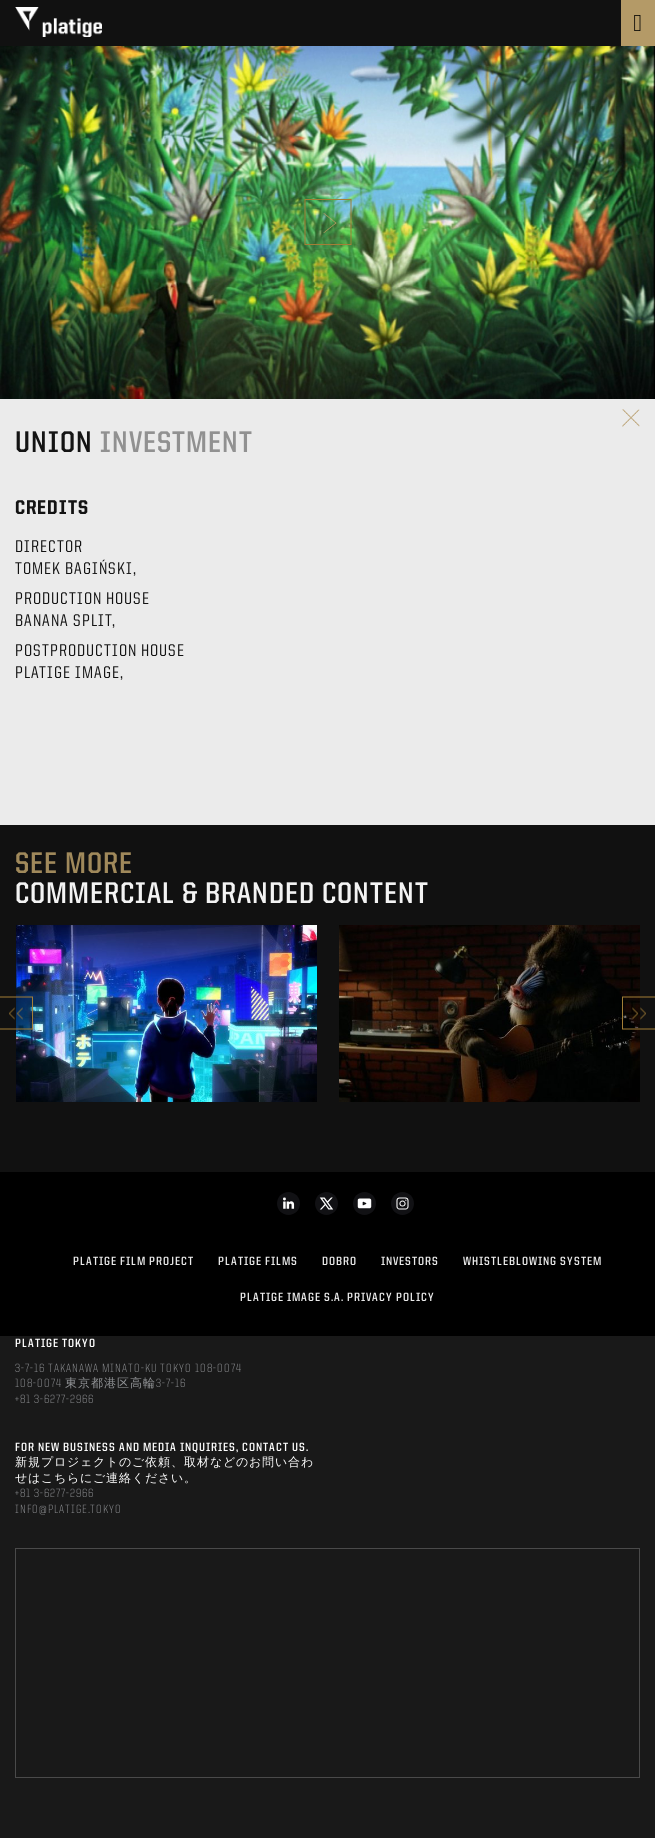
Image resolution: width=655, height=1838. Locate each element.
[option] (166, 1013)
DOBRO (339, 1262)
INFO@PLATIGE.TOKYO (68, 1510)
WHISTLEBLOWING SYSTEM (532, 1262)
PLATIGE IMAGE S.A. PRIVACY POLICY (337, 1298)
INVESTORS (410, 1262)
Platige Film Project (133, 1262)
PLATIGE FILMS (258, 1262)
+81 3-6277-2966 (54, 1400)
